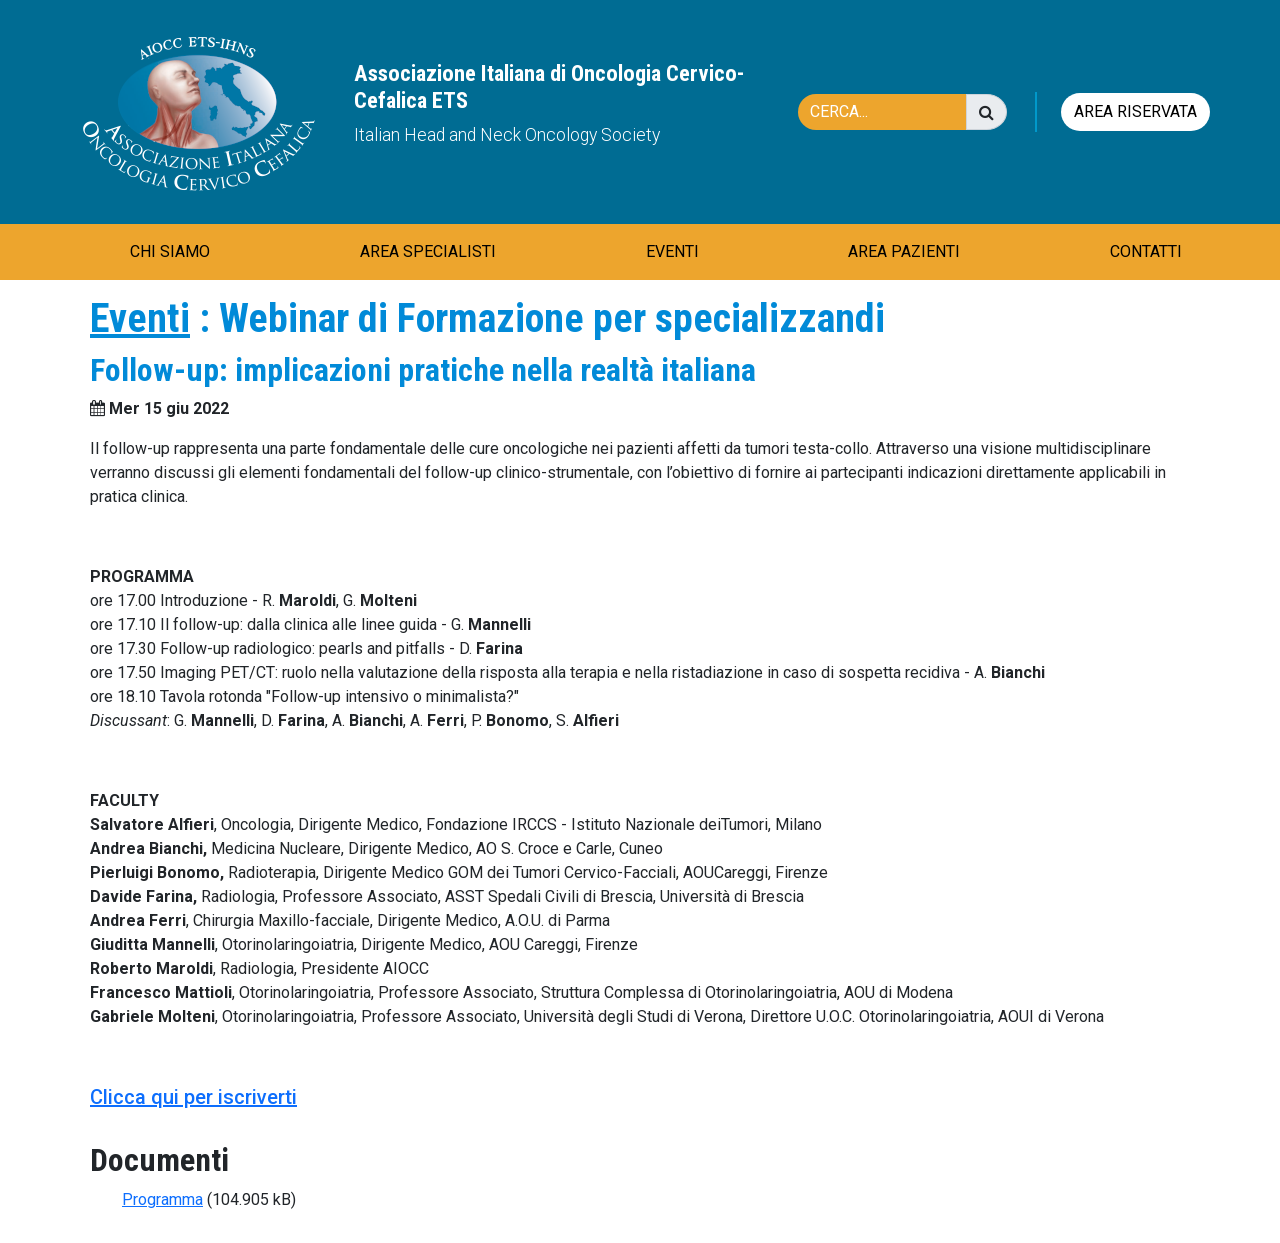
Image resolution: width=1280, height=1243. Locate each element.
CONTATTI (1146, 251)
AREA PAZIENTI (904, 251)
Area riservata (1135, 111)
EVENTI (672, 251)
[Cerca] (892, 112)
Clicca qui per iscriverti (193, 1097)
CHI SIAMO (170, 251)
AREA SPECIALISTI (428, 251)
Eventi (140, 318)
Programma (162, 1199)
